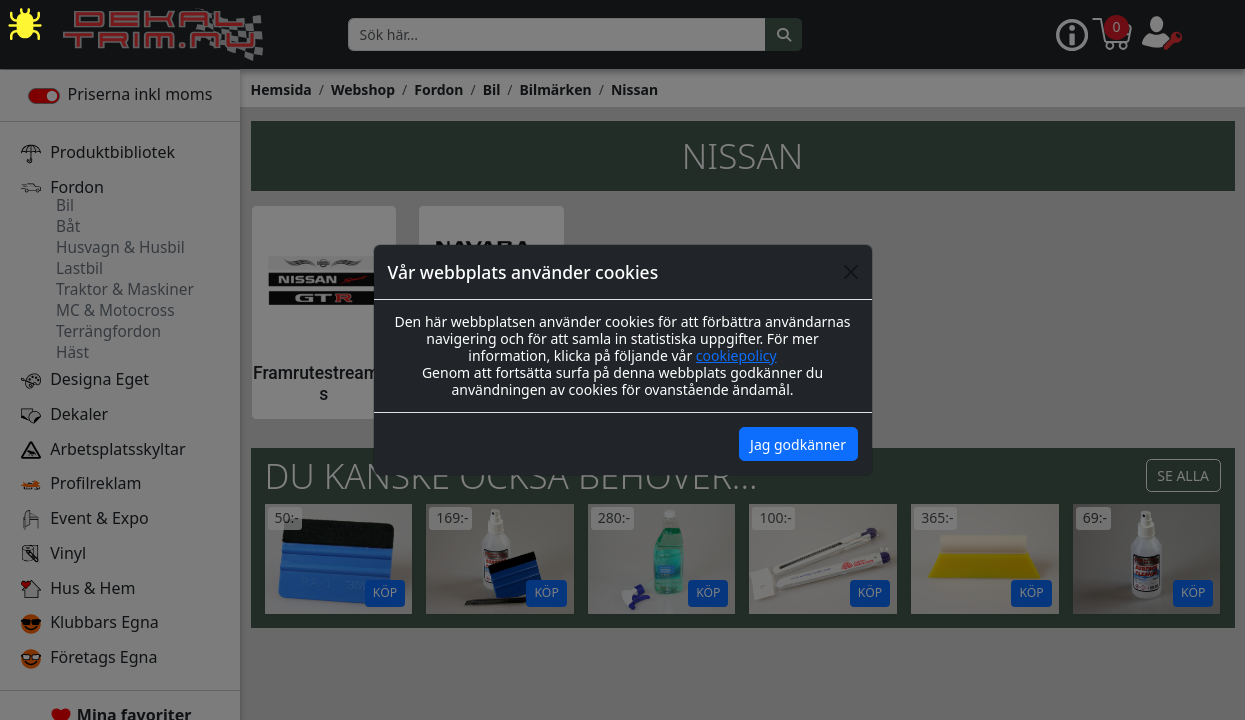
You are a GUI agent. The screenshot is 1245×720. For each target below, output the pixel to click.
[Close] (851, 272)
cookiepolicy (736, 355)
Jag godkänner (798, 444)
